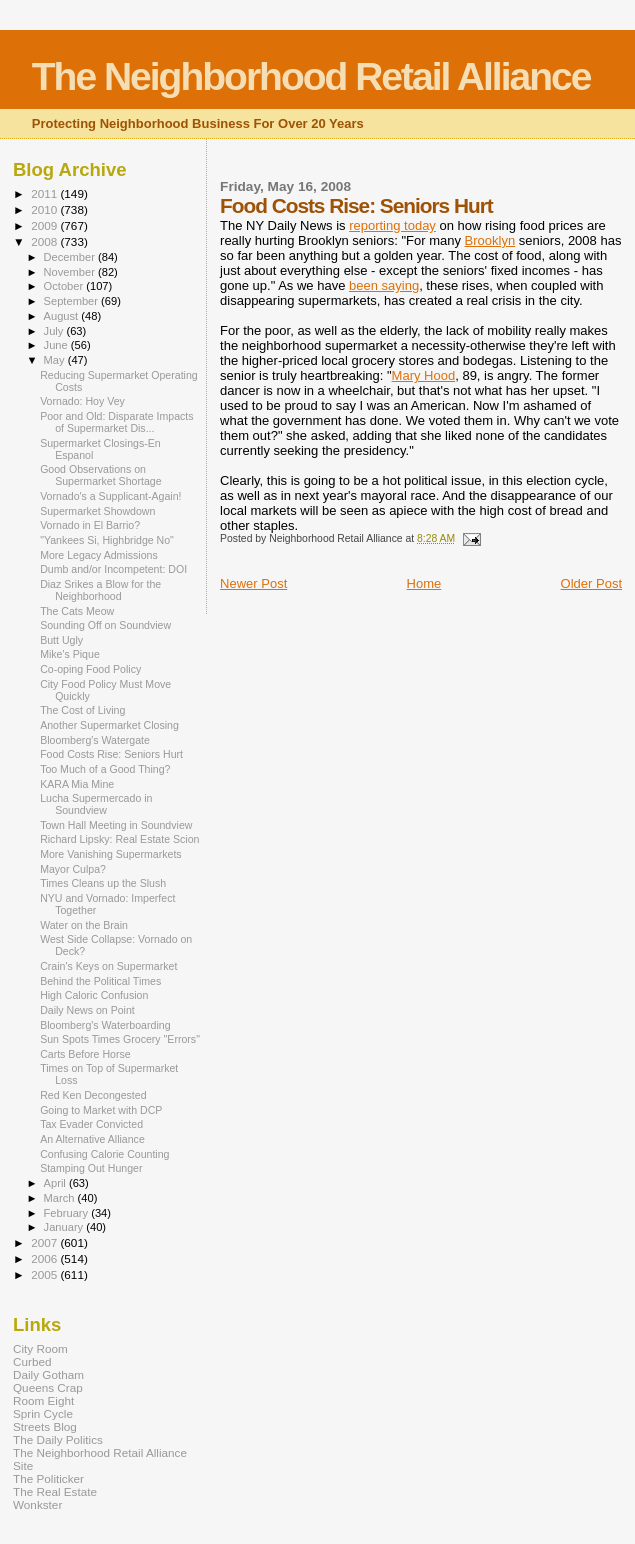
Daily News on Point (87, 1010)
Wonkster (37, 1504)
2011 (45, 193)
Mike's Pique (70, 654)
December (71, 257)
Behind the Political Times (100, 981)
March (61, 1198)
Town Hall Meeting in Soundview (116, 825)
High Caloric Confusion (94, 995)
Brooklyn (490, 240)
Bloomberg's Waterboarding (105, 1025)
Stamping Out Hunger (91, 1168)
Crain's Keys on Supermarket (108, 966)
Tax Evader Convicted (91, 1124)
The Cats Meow (77, 611)
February (68, 1213)
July (55, 331)
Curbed (32, 1361)
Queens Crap (48, 1387)
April (56, 1183)
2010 (45, 209)
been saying (384, 285)
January (65, 1227)
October (65, 286)
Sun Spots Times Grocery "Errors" (120, 1039)
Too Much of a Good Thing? (105, 769)
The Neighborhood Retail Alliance (311, 76)
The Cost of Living (82, 710)
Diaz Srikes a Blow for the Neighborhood (100, 590)
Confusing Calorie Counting (104, 1154)
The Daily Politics (58, 1439)
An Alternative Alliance (92, 1139)
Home (424, 583)
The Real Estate (55, 1491)
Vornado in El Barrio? (90, 525)
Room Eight (43, 1400)
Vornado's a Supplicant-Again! (110, 496)
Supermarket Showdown (97, 511)
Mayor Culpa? (73, 869)
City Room (40, 1348)
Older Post (591, 583)
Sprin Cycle (43, 1413)
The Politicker (48, 1478)
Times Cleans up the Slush (103, 883)
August (63, 316)
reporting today (392, 225)
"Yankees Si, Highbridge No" (107, 540)
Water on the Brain (84, 925)
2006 (45, 1258)
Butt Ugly (61, 640)
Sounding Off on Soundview (105, 625)
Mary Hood (424, 375)
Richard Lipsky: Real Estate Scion (119, 839)
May (56, 360)
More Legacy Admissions (99, 555)
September (73, 301)
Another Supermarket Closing (109, 725)
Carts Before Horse (85, 1054)
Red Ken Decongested (93, 1095)
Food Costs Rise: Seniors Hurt (111, 754)
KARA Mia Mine (77, 784)
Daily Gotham (48, 1374)
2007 (45, 1242)
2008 (45, 241)
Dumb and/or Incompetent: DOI (113, 569)
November (71, 272)
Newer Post (253, 583)
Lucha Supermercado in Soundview (96, 804)
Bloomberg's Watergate (95, 740)
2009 (45, 225)
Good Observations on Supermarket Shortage (100, 475)
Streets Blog (45, 1426)
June (57, 345)
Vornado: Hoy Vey (82, 401)
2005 (45, 1274)
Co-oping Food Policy (90, 669)
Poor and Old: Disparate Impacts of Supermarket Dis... (116, 422)
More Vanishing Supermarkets (111, 854)
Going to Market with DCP (101, 1110)
